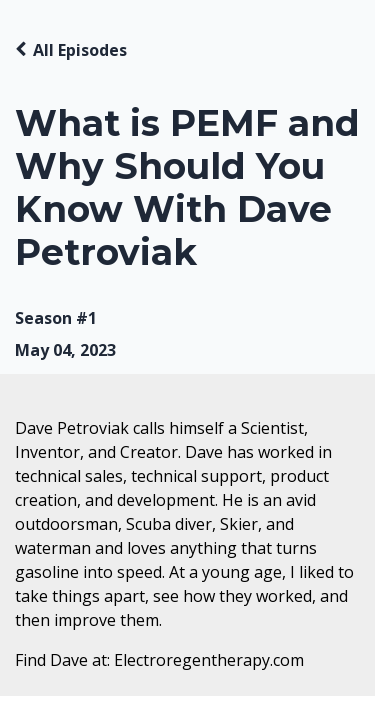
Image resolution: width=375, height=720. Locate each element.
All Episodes (80, 50)
